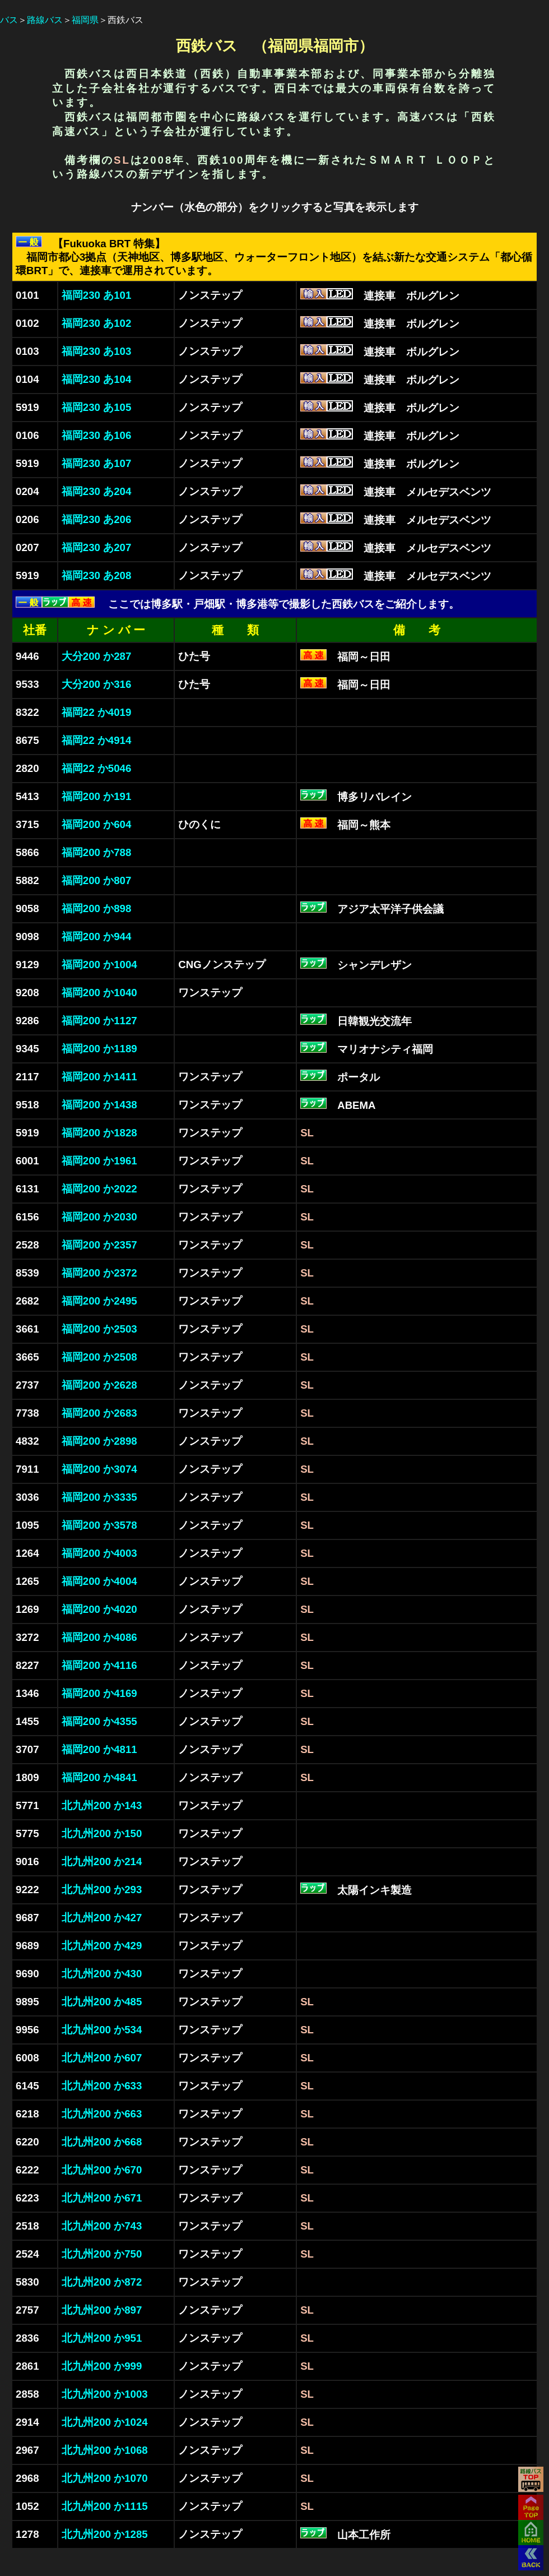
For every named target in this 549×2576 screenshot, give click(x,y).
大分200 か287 (96, 656)
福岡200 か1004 (99, 964)
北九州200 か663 (102, 2114)
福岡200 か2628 (99, 1385)
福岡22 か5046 (96, 768)
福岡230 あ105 (96, 407)
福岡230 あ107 (96, 463)
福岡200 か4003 (99, 1553)
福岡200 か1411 (99, 1077)
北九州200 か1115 (105, 2506)
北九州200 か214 (102, 1861)
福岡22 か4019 (96, 712)
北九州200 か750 (102, 2254)
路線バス (45, 20)
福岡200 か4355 (99, 1721)
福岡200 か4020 (99, 1609)
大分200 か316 (96, 684)
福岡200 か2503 (99, 1329)
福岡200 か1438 (99, 1105)
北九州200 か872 (102, 2282)
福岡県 (85, 20)
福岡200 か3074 (99, 1469)
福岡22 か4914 (96, 740)
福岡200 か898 (96, 908)
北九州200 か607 (102, 2058)
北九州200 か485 (102, 2002)
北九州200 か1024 (105, 2422)
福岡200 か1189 (99, 1049)
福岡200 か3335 (99, 1497)
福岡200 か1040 (99, 992)
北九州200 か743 (102, 2226)
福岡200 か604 (96, 824)
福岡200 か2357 (99, 1245)
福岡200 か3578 (99, 1525)
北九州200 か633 (102, 2086)
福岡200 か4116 (99, 1665)
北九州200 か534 (102, 2030)
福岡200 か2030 (99, 1217)
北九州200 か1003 (105, 2394)
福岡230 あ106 (96, 435)
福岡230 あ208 (96, 575)
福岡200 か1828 (99, 1133)
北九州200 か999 (102, 2366)
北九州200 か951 (102, 2338)
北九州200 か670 (102, 2170)
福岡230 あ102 (96, 323)
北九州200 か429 (102, 1945)
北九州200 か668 (102, 2142)
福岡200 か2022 (99, 1189)
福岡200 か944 (96, 936)
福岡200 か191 (96, 796)
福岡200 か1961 (99, 1161)
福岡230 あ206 (96, 519)
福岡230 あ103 (96, 351)
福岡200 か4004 (99, 1581)
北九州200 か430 (102, 1974)
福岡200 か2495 (99, 1301)
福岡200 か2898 (99, 1441)
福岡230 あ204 (96, 491)
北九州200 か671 (102, 2198)
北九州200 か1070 (105, 2478)
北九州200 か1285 (105, 2534)
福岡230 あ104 (96, 379)
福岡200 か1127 (99, 1020)
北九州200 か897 (102, 2310)
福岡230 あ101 (96, 295)
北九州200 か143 (102, 1805)
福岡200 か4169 (99, 1693)
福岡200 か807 (96, 880)
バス (9, 20)
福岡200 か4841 (99, 1777)
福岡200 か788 (96, 852)
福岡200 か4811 (99, 1749)
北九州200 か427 (102, 1917)
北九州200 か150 (102, 1833)
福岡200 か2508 (99, 1357)
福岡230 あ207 (96, 547)
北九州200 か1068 (105, 2450)
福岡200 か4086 (99, 1637)
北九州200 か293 (102, 1889)
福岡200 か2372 (99, 1273)
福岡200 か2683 (99, 1413)
